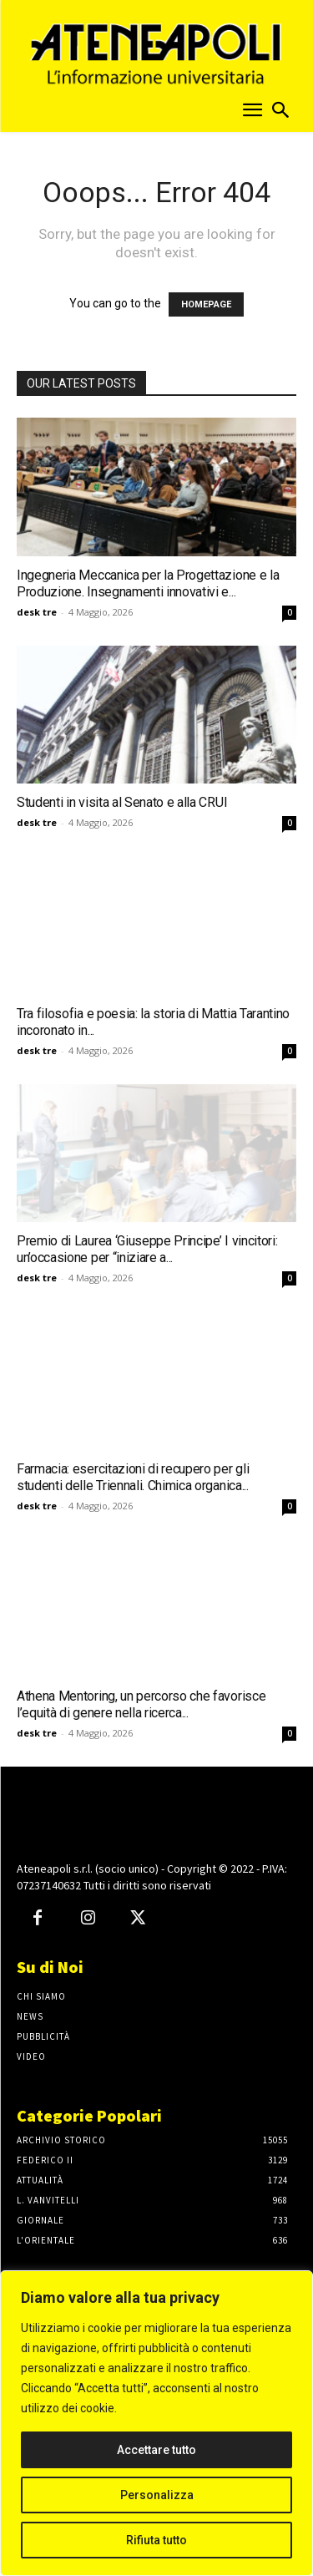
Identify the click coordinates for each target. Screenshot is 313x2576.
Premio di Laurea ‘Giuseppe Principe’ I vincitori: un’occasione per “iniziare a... (147, 1249)
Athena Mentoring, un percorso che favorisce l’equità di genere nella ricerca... (141, 1704)
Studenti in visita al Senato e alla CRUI (122, 802)
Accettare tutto (156, 2450)
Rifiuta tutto (156, 2540)
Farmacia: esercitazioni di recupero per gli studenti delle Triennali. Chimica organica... (133, 1477)
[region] (156, 2423)
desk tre (37, 612)
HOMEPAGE (206, 304)
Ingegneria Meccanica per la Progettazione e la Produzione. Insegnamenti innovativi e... (148, 583)
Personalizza (157, 2495)
